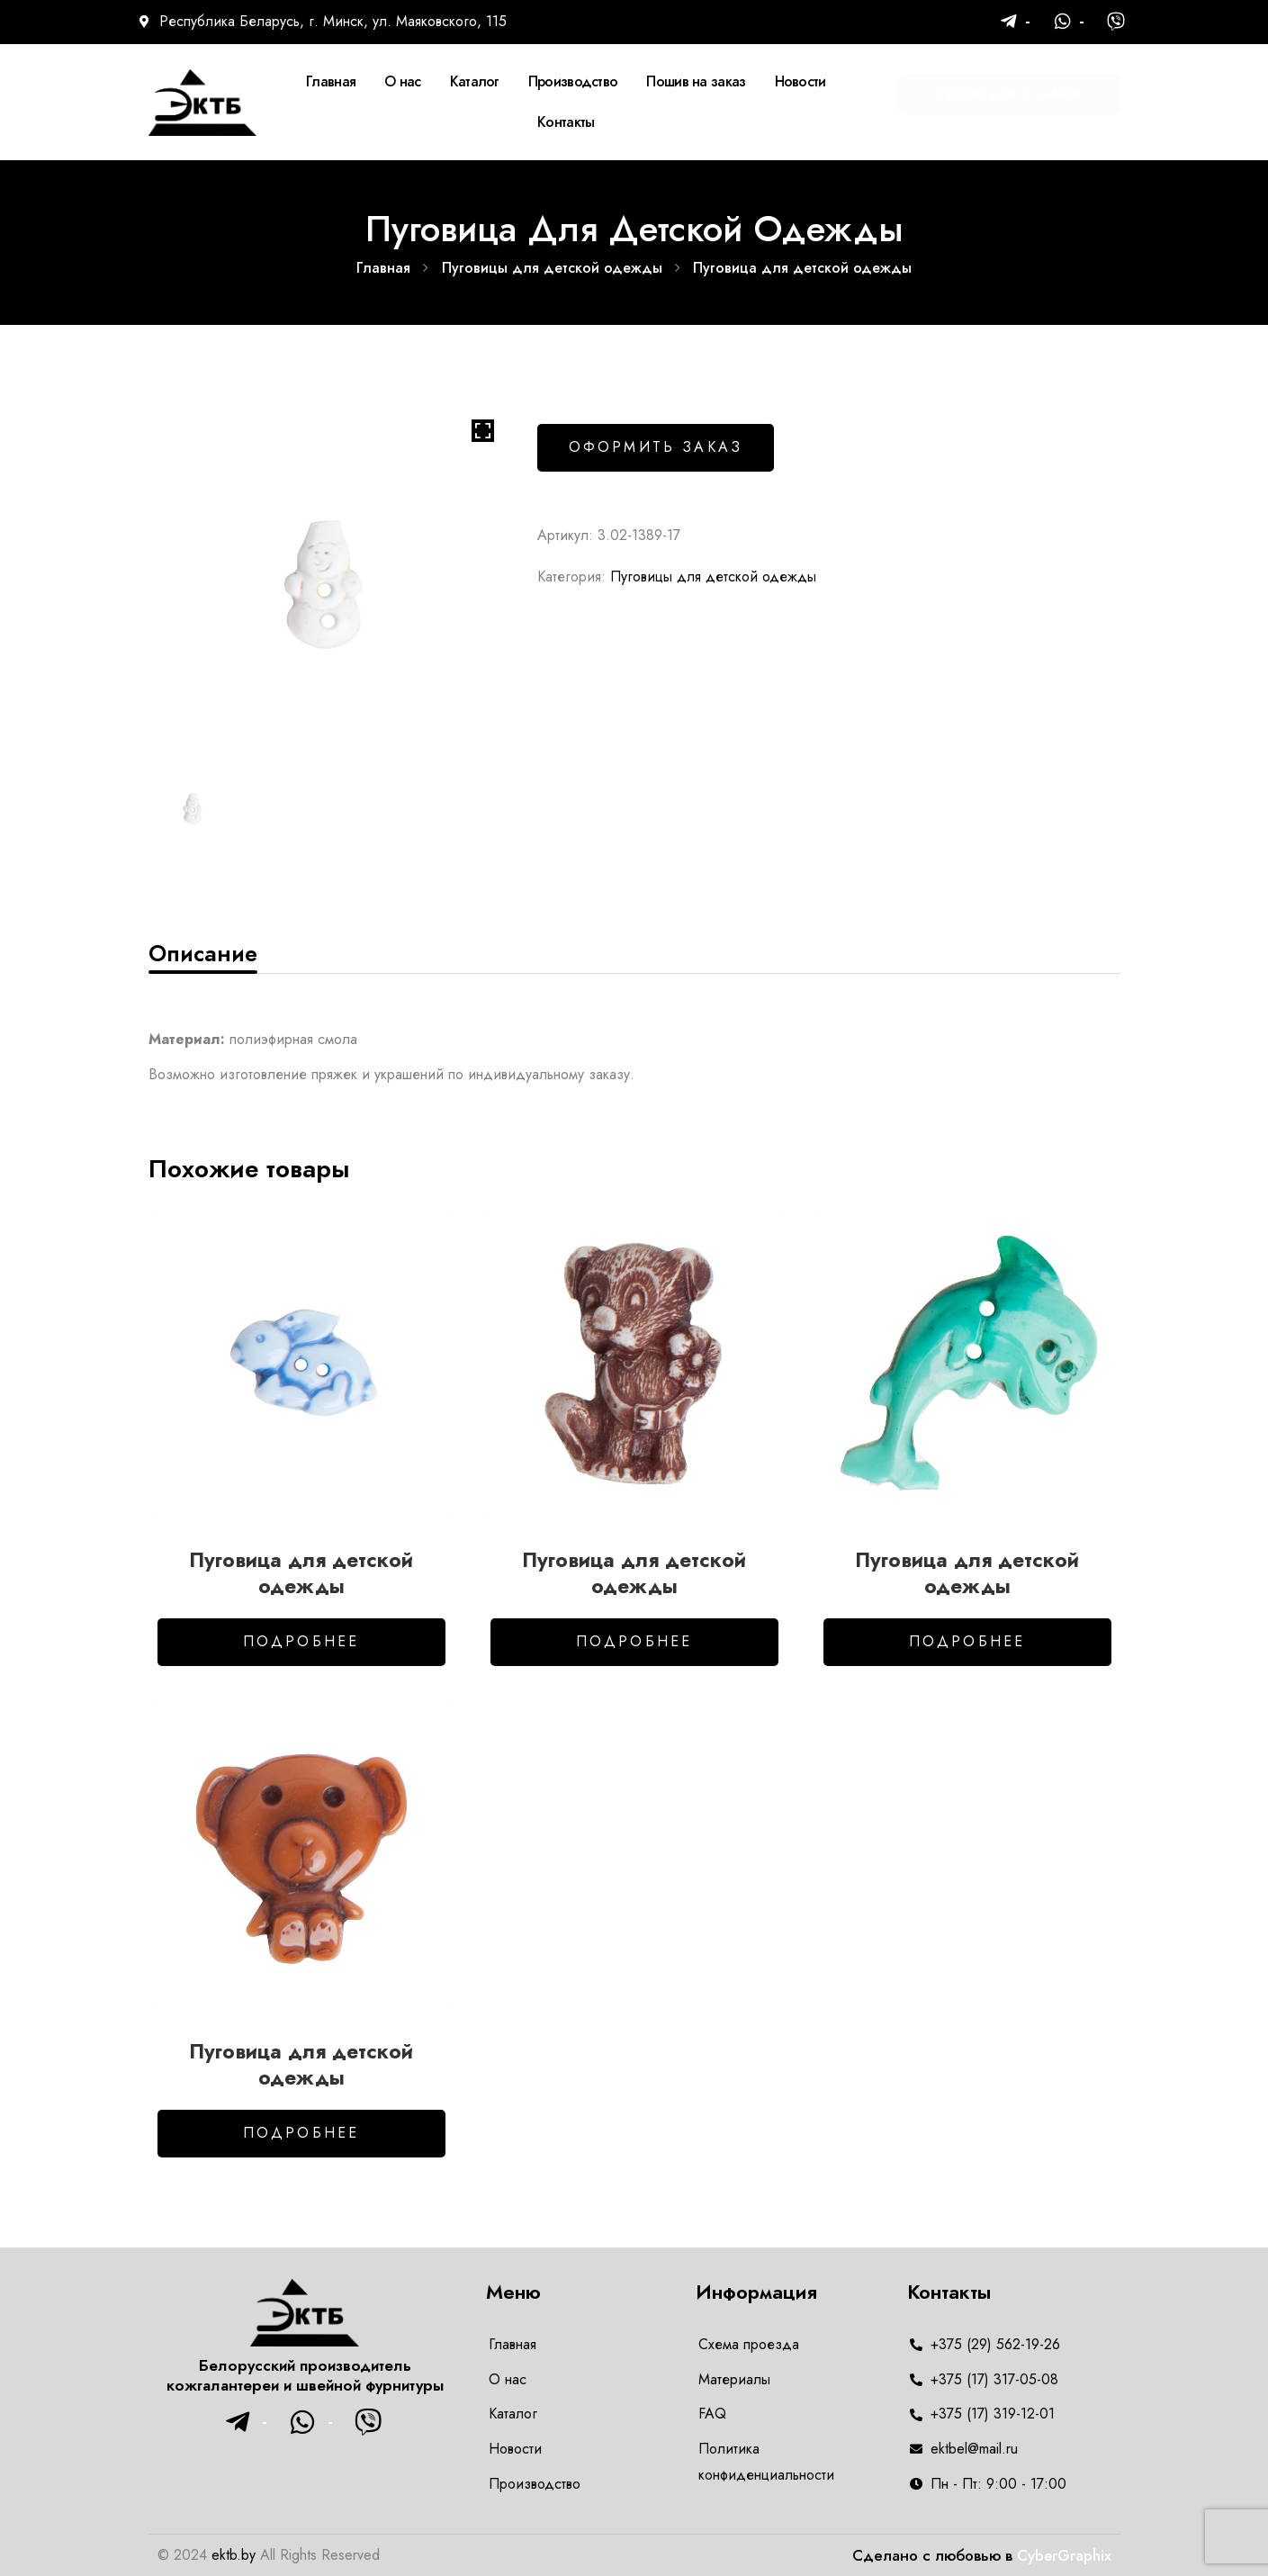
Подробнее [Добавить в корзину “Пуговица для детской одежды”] (301, 1641)
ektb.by (233, 2554)
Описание (202, 953)
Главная (383, 267)
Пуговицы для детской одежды (552, 267)
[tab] (202, 953)
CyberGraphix (1064, 2555)
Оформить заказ (656, 447)
